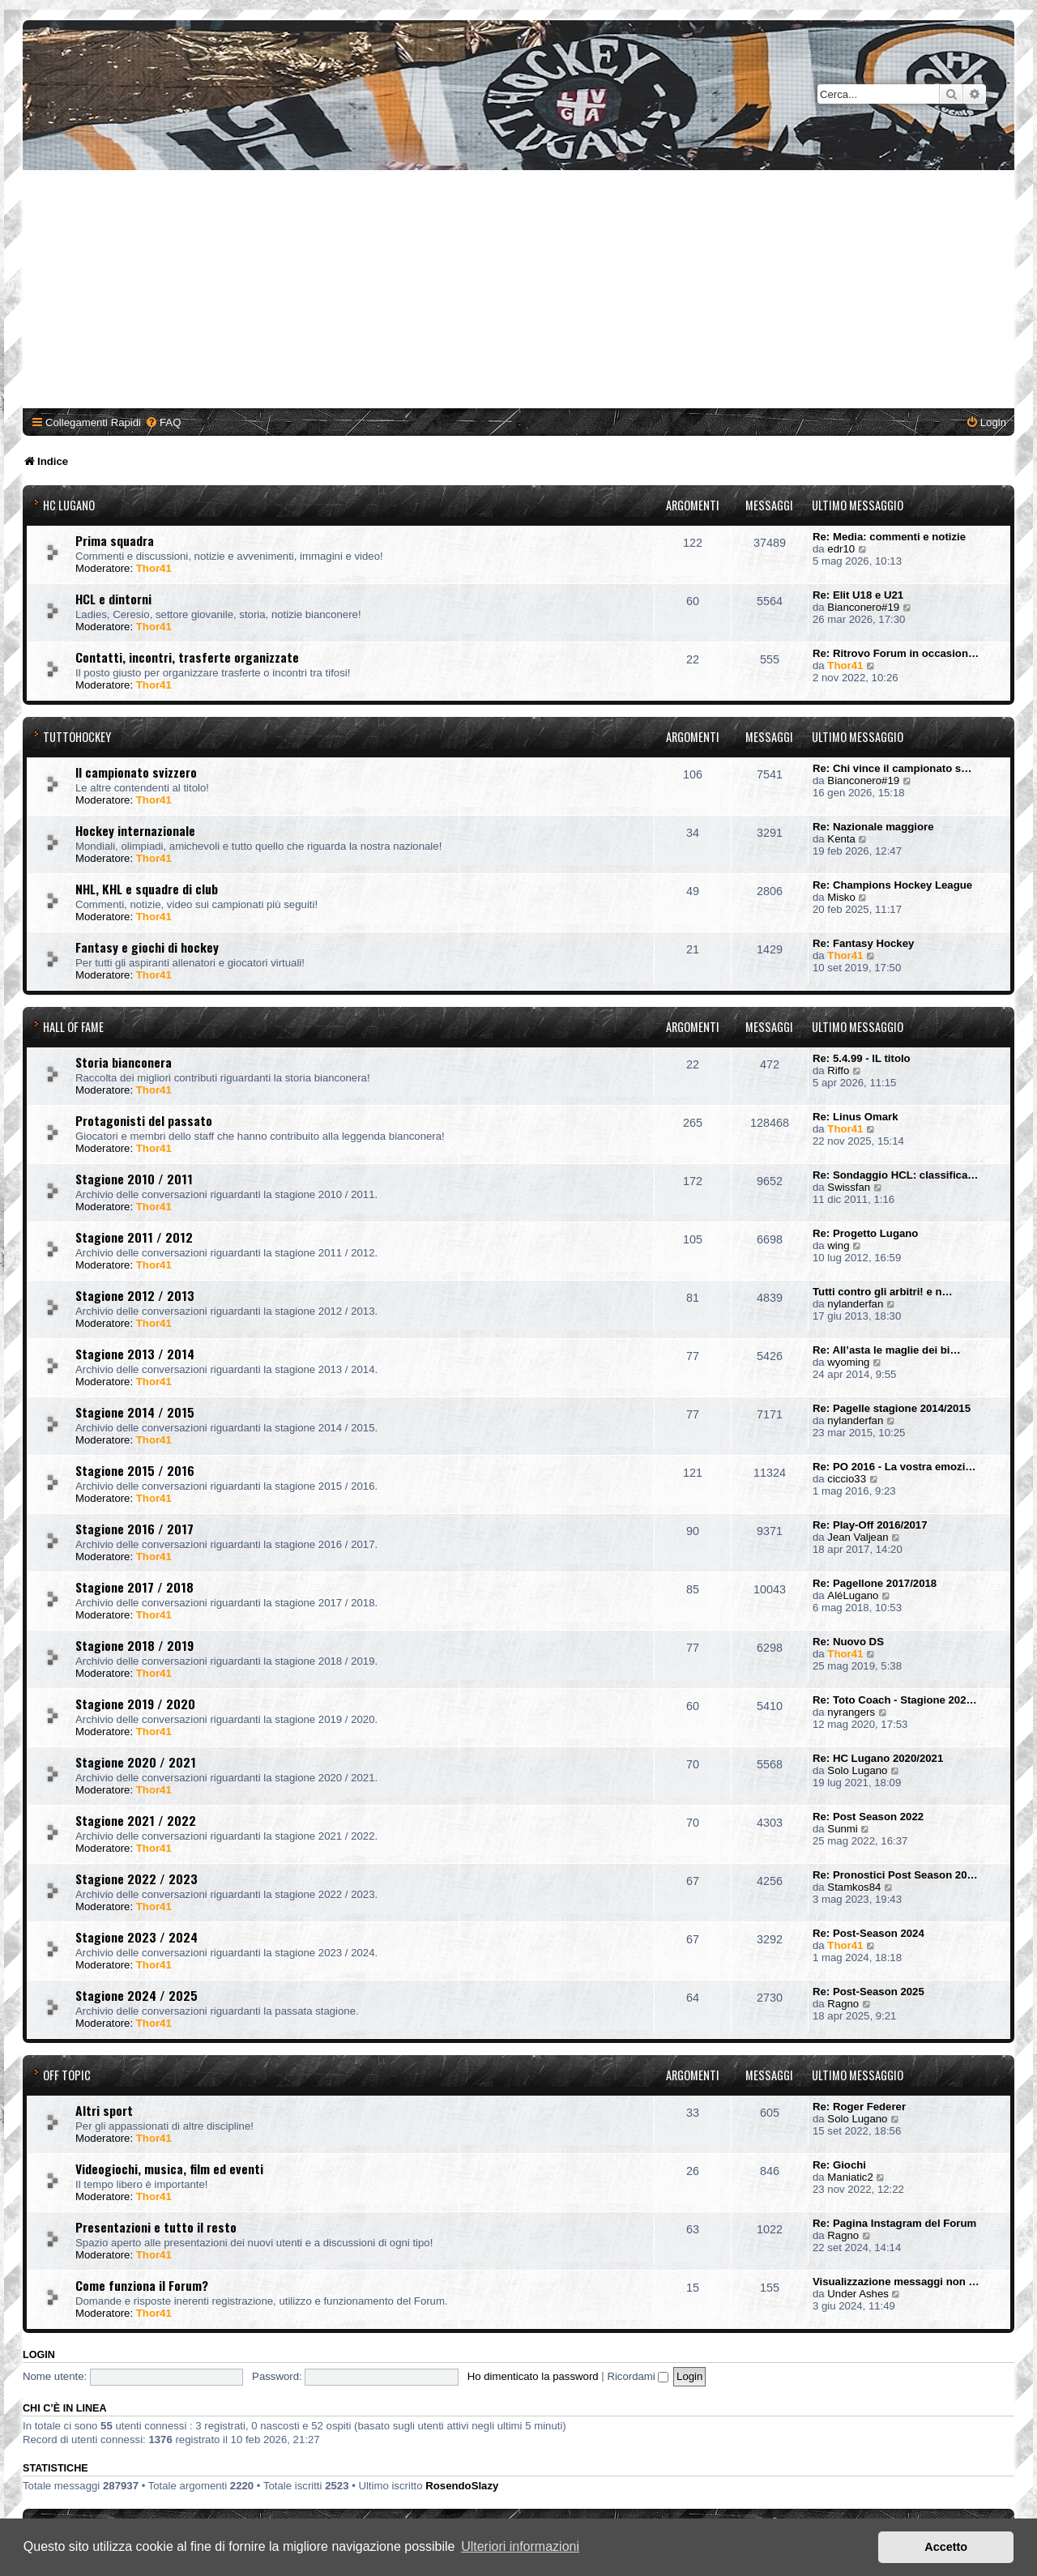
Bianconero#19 (863, 607)
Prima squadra (114, 540)
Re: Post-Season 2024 (868, 1933)
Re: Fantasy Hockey (863, 943)
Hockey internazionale (135, 830)
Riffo (838, 1070)
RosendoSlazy (461, 2486)
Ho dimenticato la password (533, 2376)
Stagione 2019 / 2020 (135, 1703)
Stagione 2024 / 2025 (136, 1995)
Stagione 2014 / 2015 (134, 1412)
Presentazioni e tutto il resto (156, 2227)
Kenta (841, 839)
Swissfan (848, 1187)
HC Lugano (69, 505)
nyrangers (851, 1712)
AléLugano (852, 1595)
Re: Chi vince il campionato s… (892, 768)
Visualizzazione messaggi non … (896, 2281)
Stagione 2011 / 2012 (134, 1237)
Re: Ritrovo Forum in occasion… (896, 653)
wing (838, 1245)
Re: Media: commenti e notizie (889, 537)
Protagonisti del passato (143, 1120)
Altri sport (104, 2110)
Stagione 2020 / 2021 (135, 1762)
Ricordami (637, 2376)
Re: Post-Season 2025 (868, 1991)
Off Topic (67, 2074)
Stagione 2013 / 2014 (134, 1353)
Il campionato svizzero (136, 772)
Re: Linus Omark (855, 1117)
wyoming (848, 1362)
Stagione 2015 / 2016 (134, 1470)
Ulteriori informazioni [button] (520, 2546)
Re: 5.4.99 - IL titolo (862, 1058)
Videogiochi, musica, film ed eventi (169, 2168)
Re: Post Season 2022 (868, 1816)
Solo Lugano (857, 1770)
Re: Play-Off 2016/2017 (870, 1525)
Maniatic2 (850, 2177)
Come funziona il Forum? (141, 2285)
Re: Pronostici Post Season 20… (895, 1875)
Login (39, 2355)
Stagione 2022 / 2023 (136, 1878)
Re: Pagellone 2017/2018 (875, 1583)
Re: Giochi (839, 2165)
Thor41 (154, 568)
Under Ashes (858, 2294)
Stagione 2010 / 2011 (134, 1178)
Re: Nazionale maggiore (873, 827)
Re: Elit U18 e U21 (858, 595)
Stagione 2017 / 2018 (134, 1587)
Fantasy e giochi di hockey (147, 947)
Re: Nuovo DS (848, 1642)
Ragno (843, 2004)
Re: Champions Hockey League (892, 885)
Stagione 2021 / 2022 (135, 1820)
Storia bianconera (123, 1062)
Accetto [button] (945, 2546)
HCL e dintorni (113, 598)
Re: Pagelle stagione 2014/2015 (892, 1408)
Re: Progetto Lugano (865, 1233)
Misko (841, 897)
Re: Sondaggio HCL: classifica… (895, 1175)
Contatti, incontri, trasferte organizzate (187, 657)
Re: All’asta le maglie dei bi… (887, 1350)
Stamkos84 (854, 1887)
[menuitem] (163, 422)
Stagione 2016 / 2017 (134, 1528)
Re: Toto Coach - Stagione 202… (895, 1700)
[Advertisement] (518, 291)
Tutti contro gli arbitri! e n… (883, 1292)
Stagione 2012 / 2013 (134, 1295)
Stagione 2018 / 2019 (134, 1645)
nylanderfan (855, 1304)
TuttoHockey (77, 736)
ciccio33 (846, 1479)
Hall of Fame (73, 1026)
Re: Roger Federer (859, 2106)
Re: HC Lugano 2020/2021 (878, 1758)
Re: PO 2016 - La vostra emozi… (894, 1467)
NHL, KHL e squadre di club (146, 888)
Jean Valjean (857, 1537)
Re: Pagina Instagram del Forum (894, 2223)
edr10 (841, 549)
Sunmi (842, 1829)
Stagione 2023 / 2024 (136, 1937)
